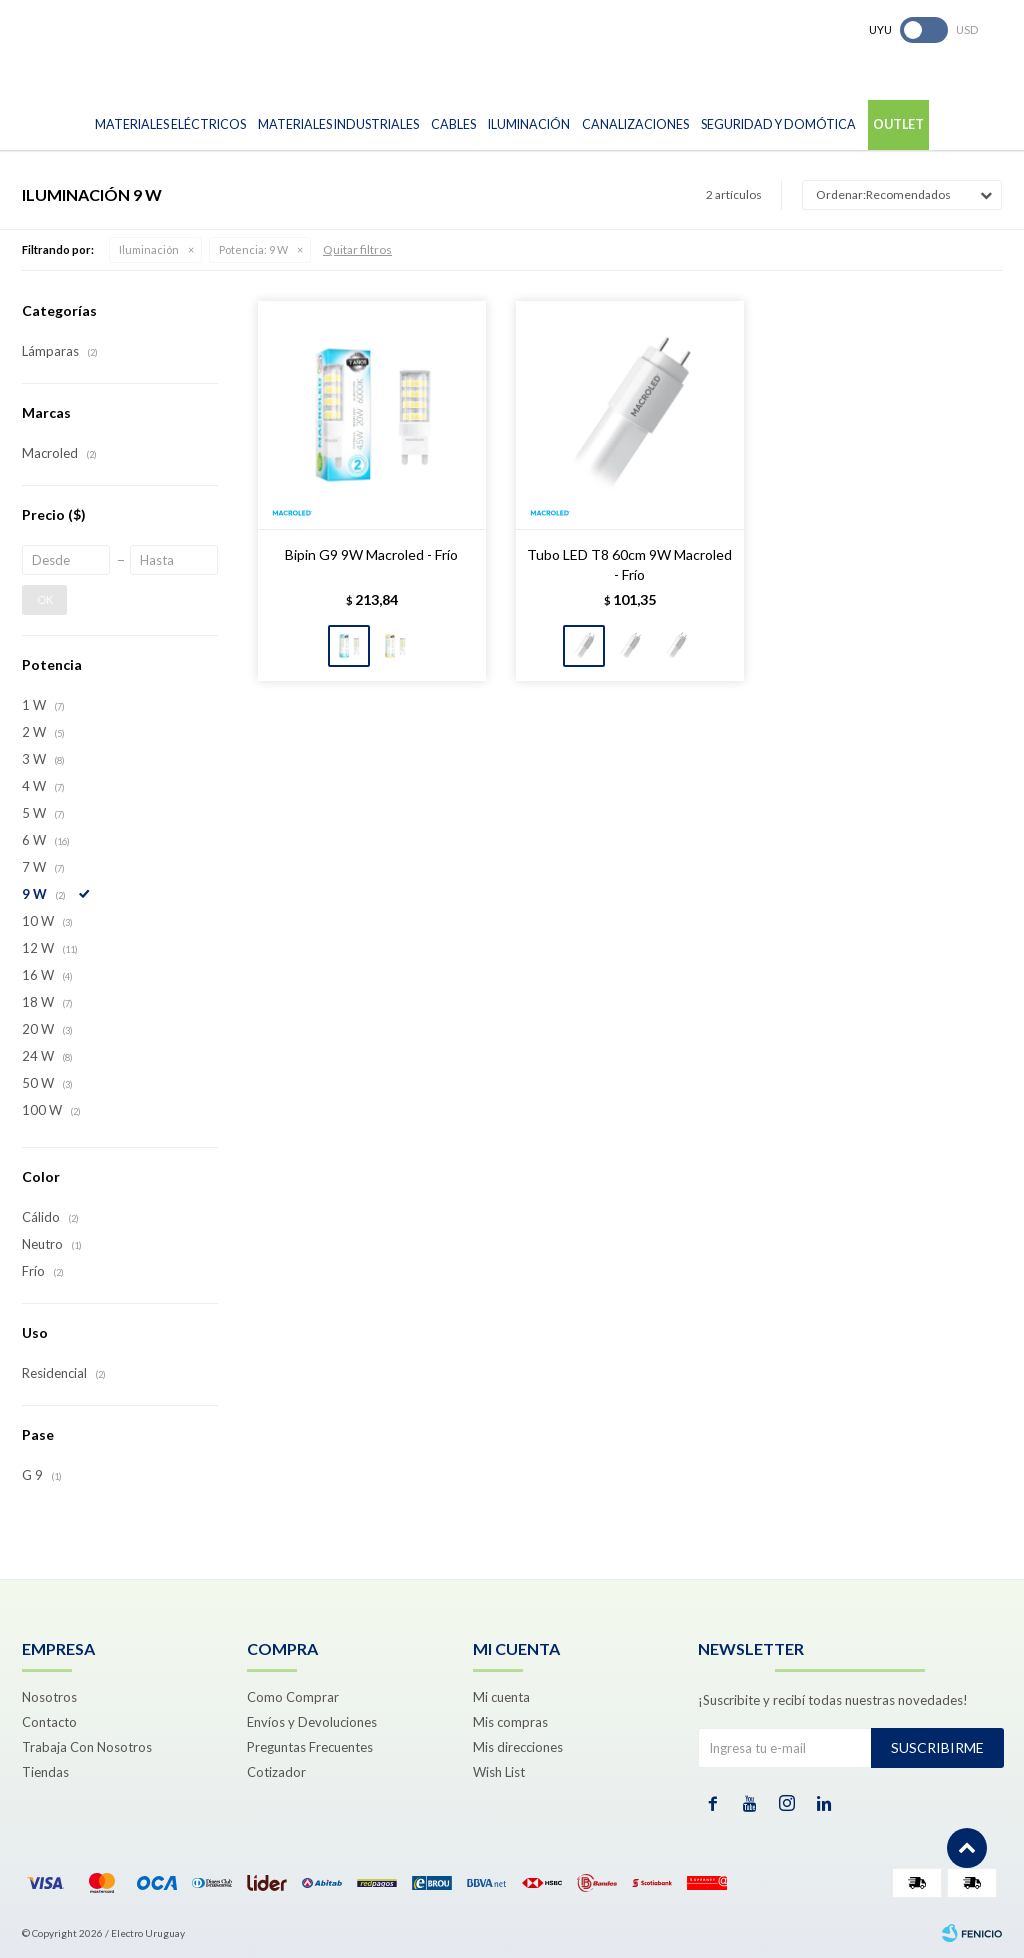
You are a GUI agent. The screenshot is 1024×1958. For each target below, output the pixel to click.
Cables (453, 124)
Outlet (898, 124)
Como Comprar (293, 1697)
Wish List (499, 1772)
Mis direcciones (518, 1747)
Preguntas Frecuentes (310, 1747)
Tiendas (45, 1772)
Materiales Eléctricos (170, 124)
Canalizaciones (635, 124)
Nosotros (49, 1697)
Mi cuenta (501, 1697)
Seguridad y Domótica (778, 124)
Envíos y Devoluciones (312, 1722)
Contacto (49, 1722)
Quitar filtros (357, 249)
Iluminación (529, 124)
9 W (253, 249)
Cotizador (276, 1772)
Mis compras (510, 1722)
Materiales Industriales (338, 124)
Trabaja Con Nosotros (87, 1747)
